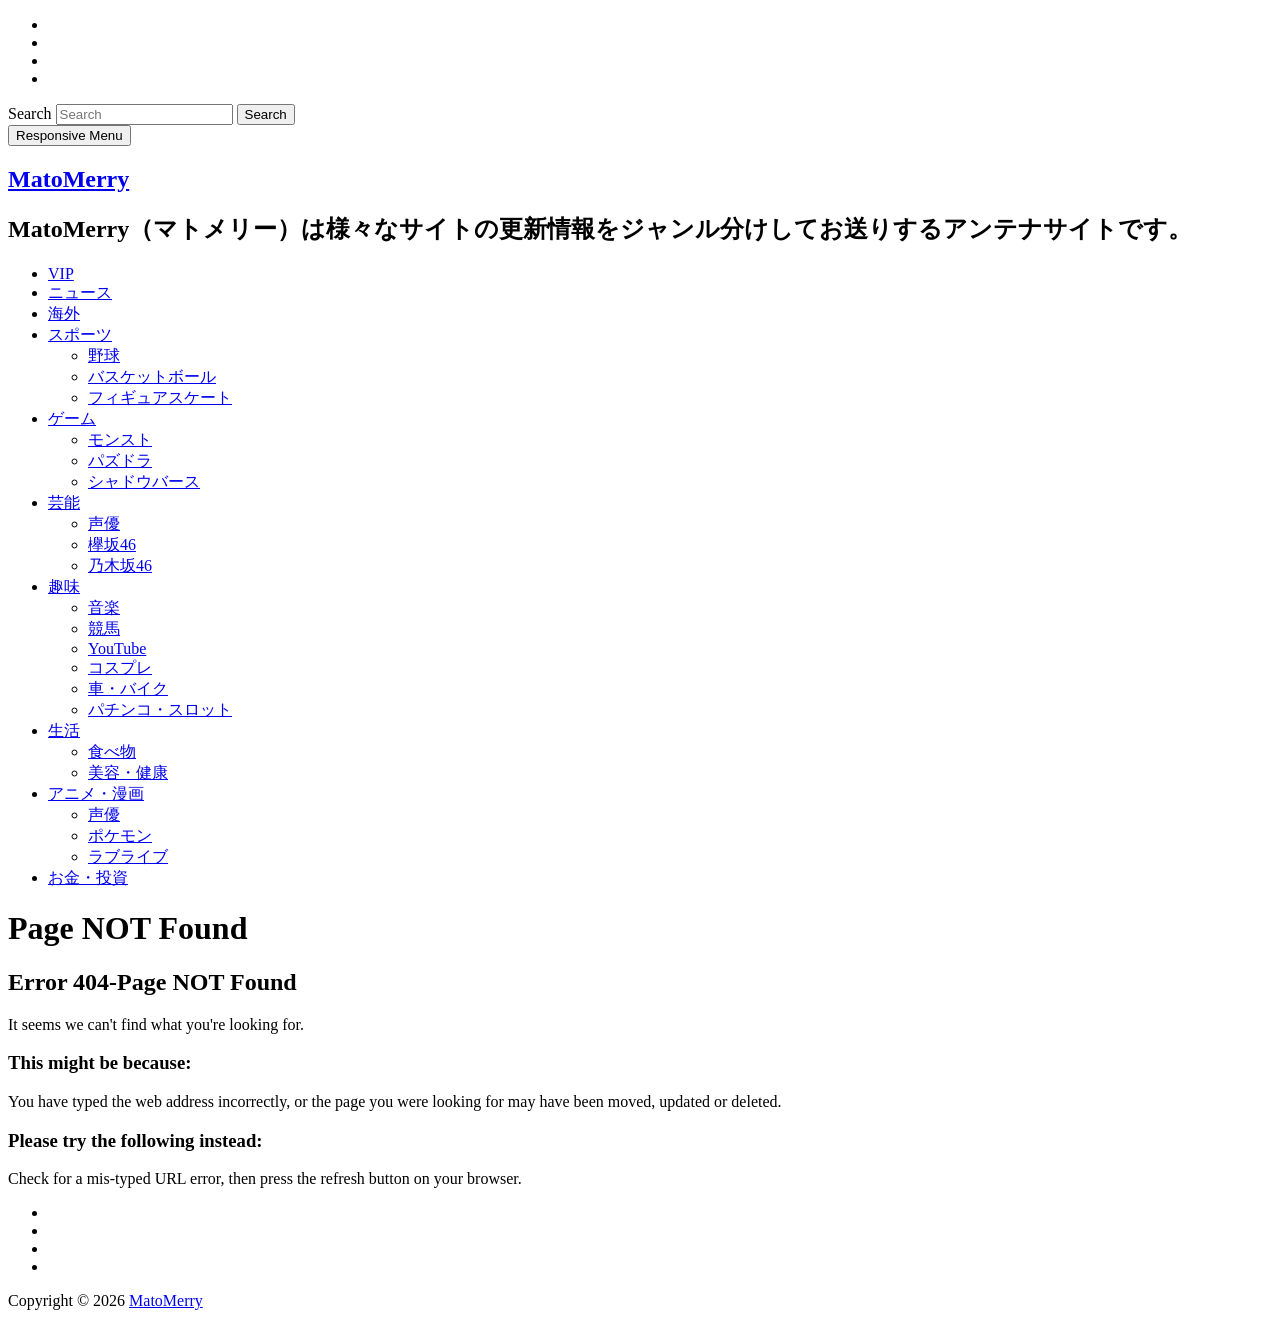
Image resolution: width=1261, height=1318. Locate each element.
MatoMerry (68, 179)
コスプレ (120, 667)
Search (32, 113)
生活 (64, 730)
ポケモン (120, 835)
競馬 (104, 628)
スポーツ (80, 334)
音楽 (104, 607)
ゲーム (72, 418)
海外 (64, 313)
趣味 (64, 586)
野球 (104, 355)
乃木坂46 (120, 565)
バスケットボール (152, 376)
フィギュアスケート (160, 397)
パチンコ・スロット (160, 709)
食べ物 (112, 751)
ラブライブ (128, 856)
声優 (104, 523)
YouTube (117, 648)
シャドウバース (144, 481)
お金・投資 (88, 877)
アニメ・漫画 (96, 793)
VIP (61, 273)
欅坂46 (112, 544)
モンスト (120, 439)
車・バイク (128, 688)
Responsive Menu (69, 135)
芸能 (64, 502)
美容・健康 (128, 772)
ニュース (80, 292)
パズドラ (120, 460)
